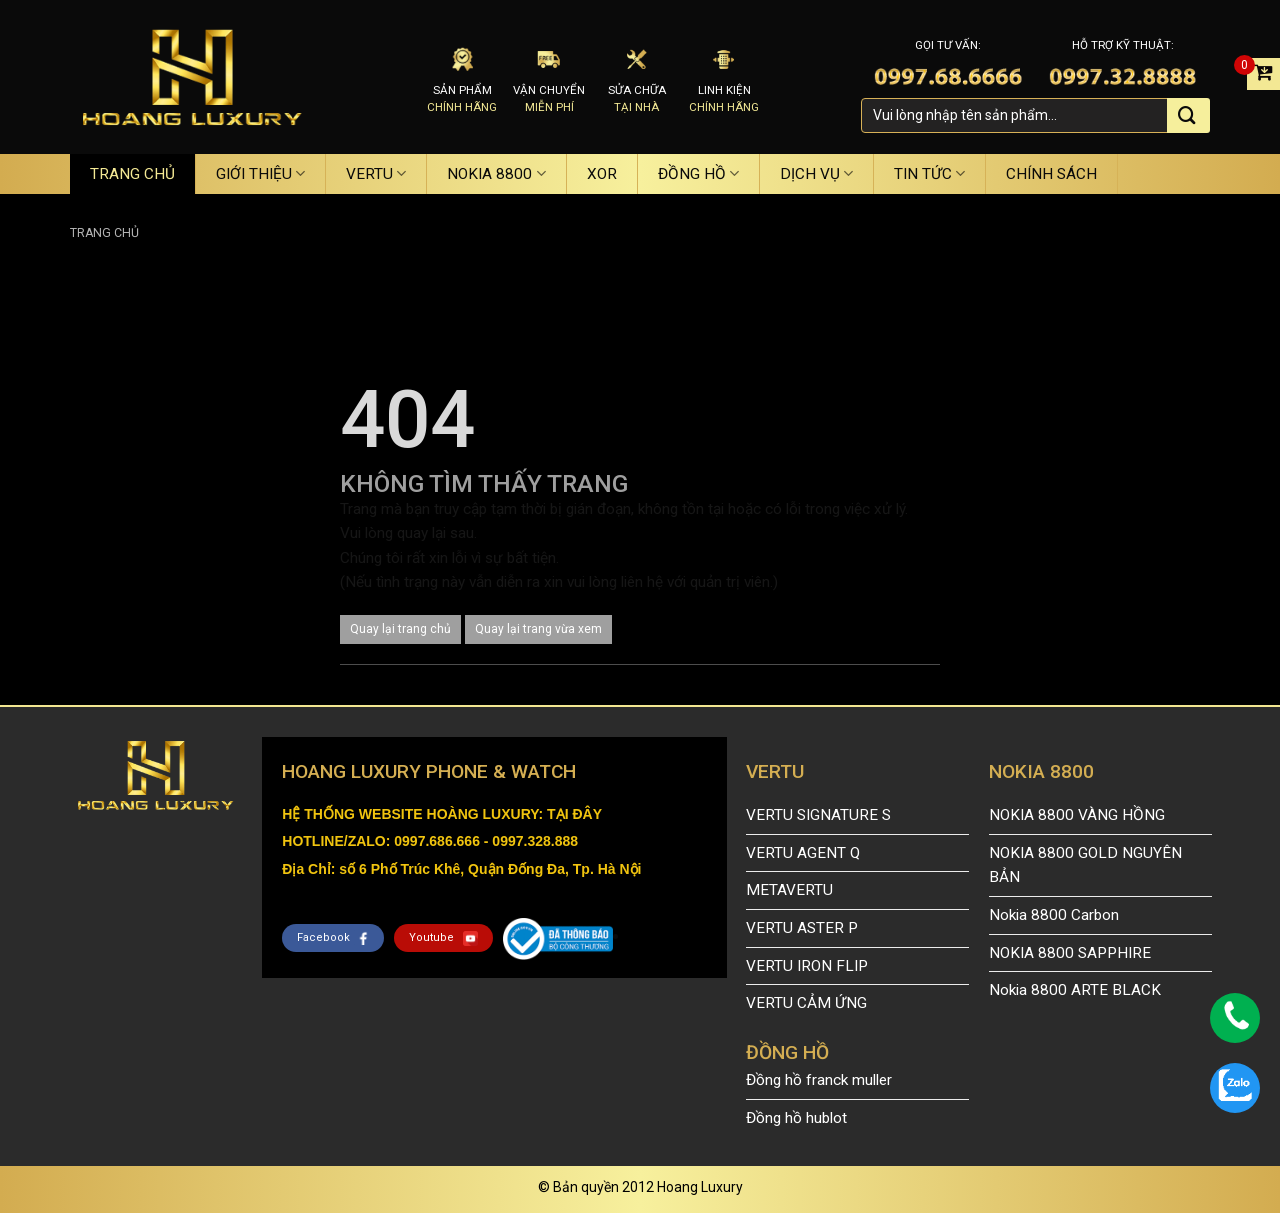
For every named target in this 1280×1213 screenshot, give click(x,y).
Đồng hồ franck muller (819, 1080)
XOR (602, 174)
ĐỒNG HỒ (698, 173)
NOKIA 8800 (496, 173)
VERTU (376, 173)
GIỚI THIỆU (260, 173)
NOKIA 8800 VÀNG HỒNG (1077, 815)
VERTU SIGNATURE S (818, 815)
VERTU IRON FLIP (807, 966)
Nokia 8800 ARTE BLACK (1075, 990)
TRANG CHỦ (132, 174)
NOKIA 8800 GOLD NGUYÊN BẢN (1085, 865)
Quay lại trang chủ (400, 629)
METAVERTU (789, 890)
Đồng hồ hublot (796, 1118)
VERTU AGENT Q (803, 853)
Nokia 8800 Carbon (1054, 915)
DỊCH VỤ (816, 173)
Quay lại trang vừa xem (538, 629)
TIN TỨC (929, 173)
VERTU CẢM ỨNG (806, 1003)
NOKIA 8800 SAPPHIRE (1070, 953)
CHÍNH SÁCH (1051, 174)
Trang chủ (104, 233)
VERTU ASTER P (802, 928)
